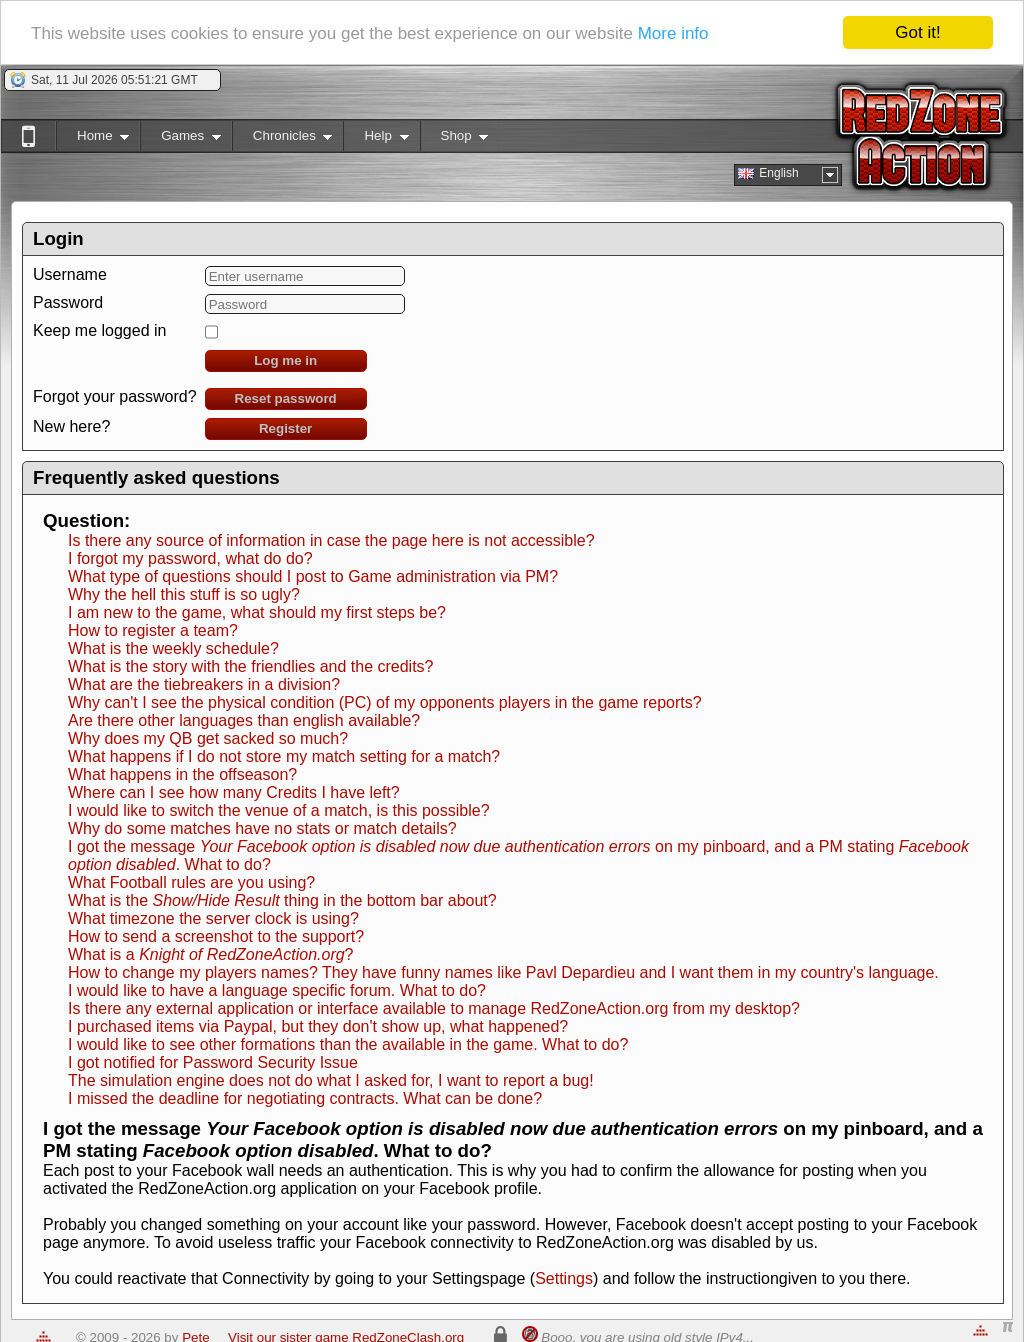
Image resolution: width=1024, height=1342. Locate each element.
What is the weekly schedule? (173, 648)
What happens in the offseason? (182, 774)
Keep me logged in (99, 330)
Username (70, 274)
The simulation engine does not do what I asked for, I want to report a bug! (331, 1080)
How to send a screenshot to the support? (216, 936)
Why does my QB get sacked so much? (208, 738)
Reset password (286, 398)
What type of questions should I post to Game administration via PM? (313, 576)
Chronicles (282, 139)
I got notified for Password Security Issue (213, 1062)
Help (375, 139)
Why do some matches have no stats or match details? (262, 828)
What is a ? (211, 954)
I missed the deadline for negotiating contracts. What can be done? (305, 1098)
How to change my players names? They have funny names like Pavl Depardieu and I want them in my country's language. (503, 972)
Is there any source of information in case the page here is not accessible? (331, 540)
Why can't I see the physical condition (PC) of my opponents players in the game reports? (385, 702)
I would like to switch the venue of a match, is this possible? (279, 810)
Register (285, 428)
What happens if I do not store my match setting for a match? (284, 756)
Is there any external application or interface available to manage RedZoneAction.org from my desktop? (434, 1008)
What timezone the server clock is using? (213, 918)
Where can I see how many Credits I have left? (234, 792)
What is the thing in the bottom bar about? (282, 900)
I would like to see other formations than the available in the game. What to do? (348, 1044)
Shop (454, 139)
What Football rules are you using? (191, 882)
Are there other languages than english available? (244, 720)
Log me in (285, 360)
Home (92, 139)
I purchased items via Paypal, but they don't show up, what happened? (318, 1026)
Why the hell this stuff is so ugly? (184, 594)
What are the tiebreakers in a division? (204, 684)
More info (673, 33)
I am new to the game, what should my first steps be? (257, 612)
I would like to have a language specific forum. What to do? (277, 990)
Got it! (917, 32)
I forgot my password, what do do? (190, 558)
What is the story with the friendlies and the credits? (251, 666)
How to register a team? (153, 630)
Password (68, 302)
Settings (564, 1278)
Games (180, 139)
